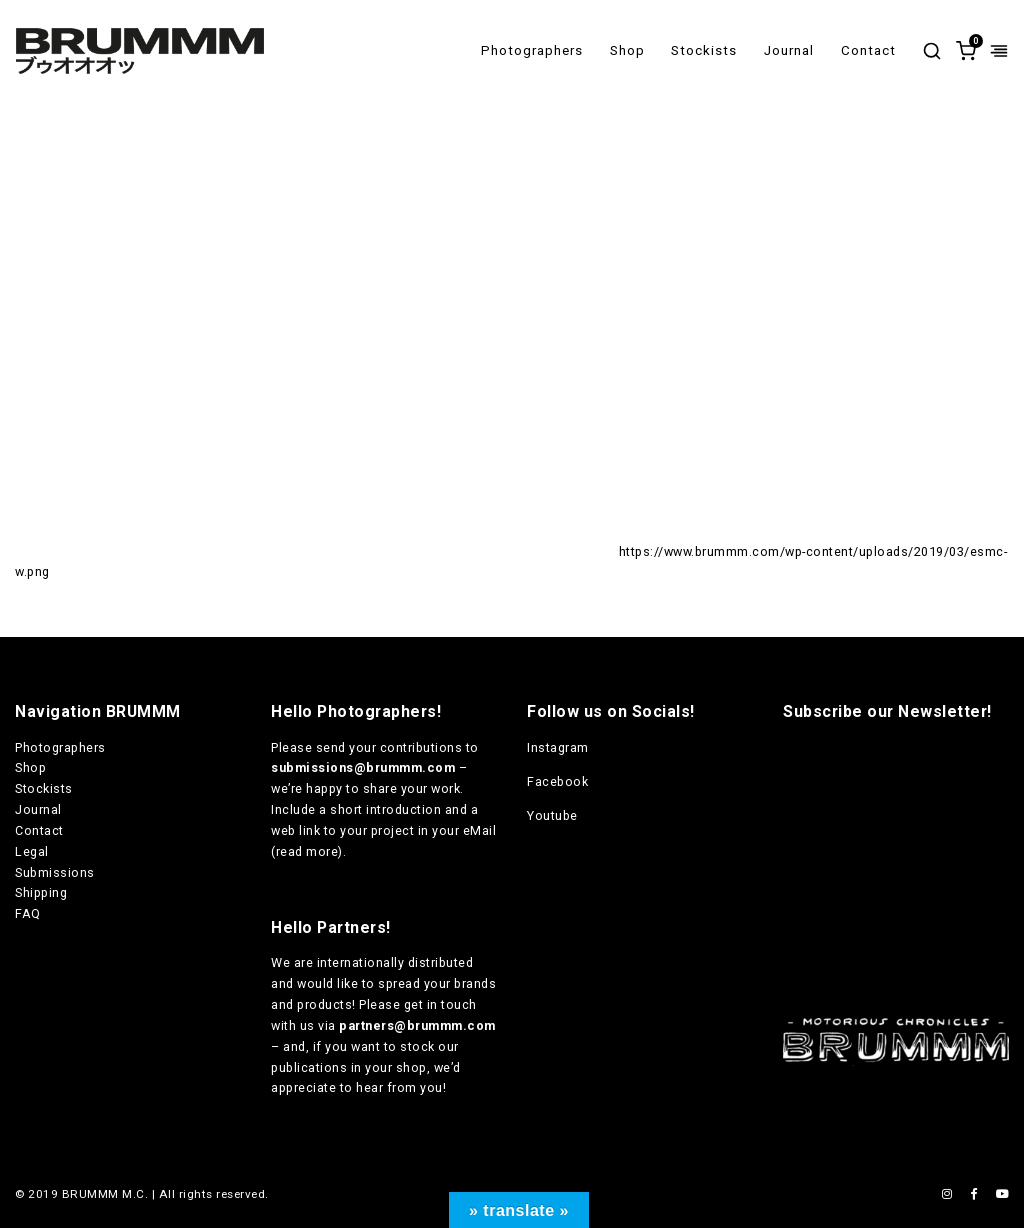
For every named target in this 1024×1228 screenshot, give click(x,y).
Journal (789, 50)
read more (307, 851)
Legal (32, 851)
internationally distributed (395, 962)
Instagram (558, 747)
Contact (868, 50)
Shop (627, 50)
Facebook (557, 781)
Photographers (532, 50)
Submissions (55, 872)
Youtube (552, 815)
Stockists (704, 50)
